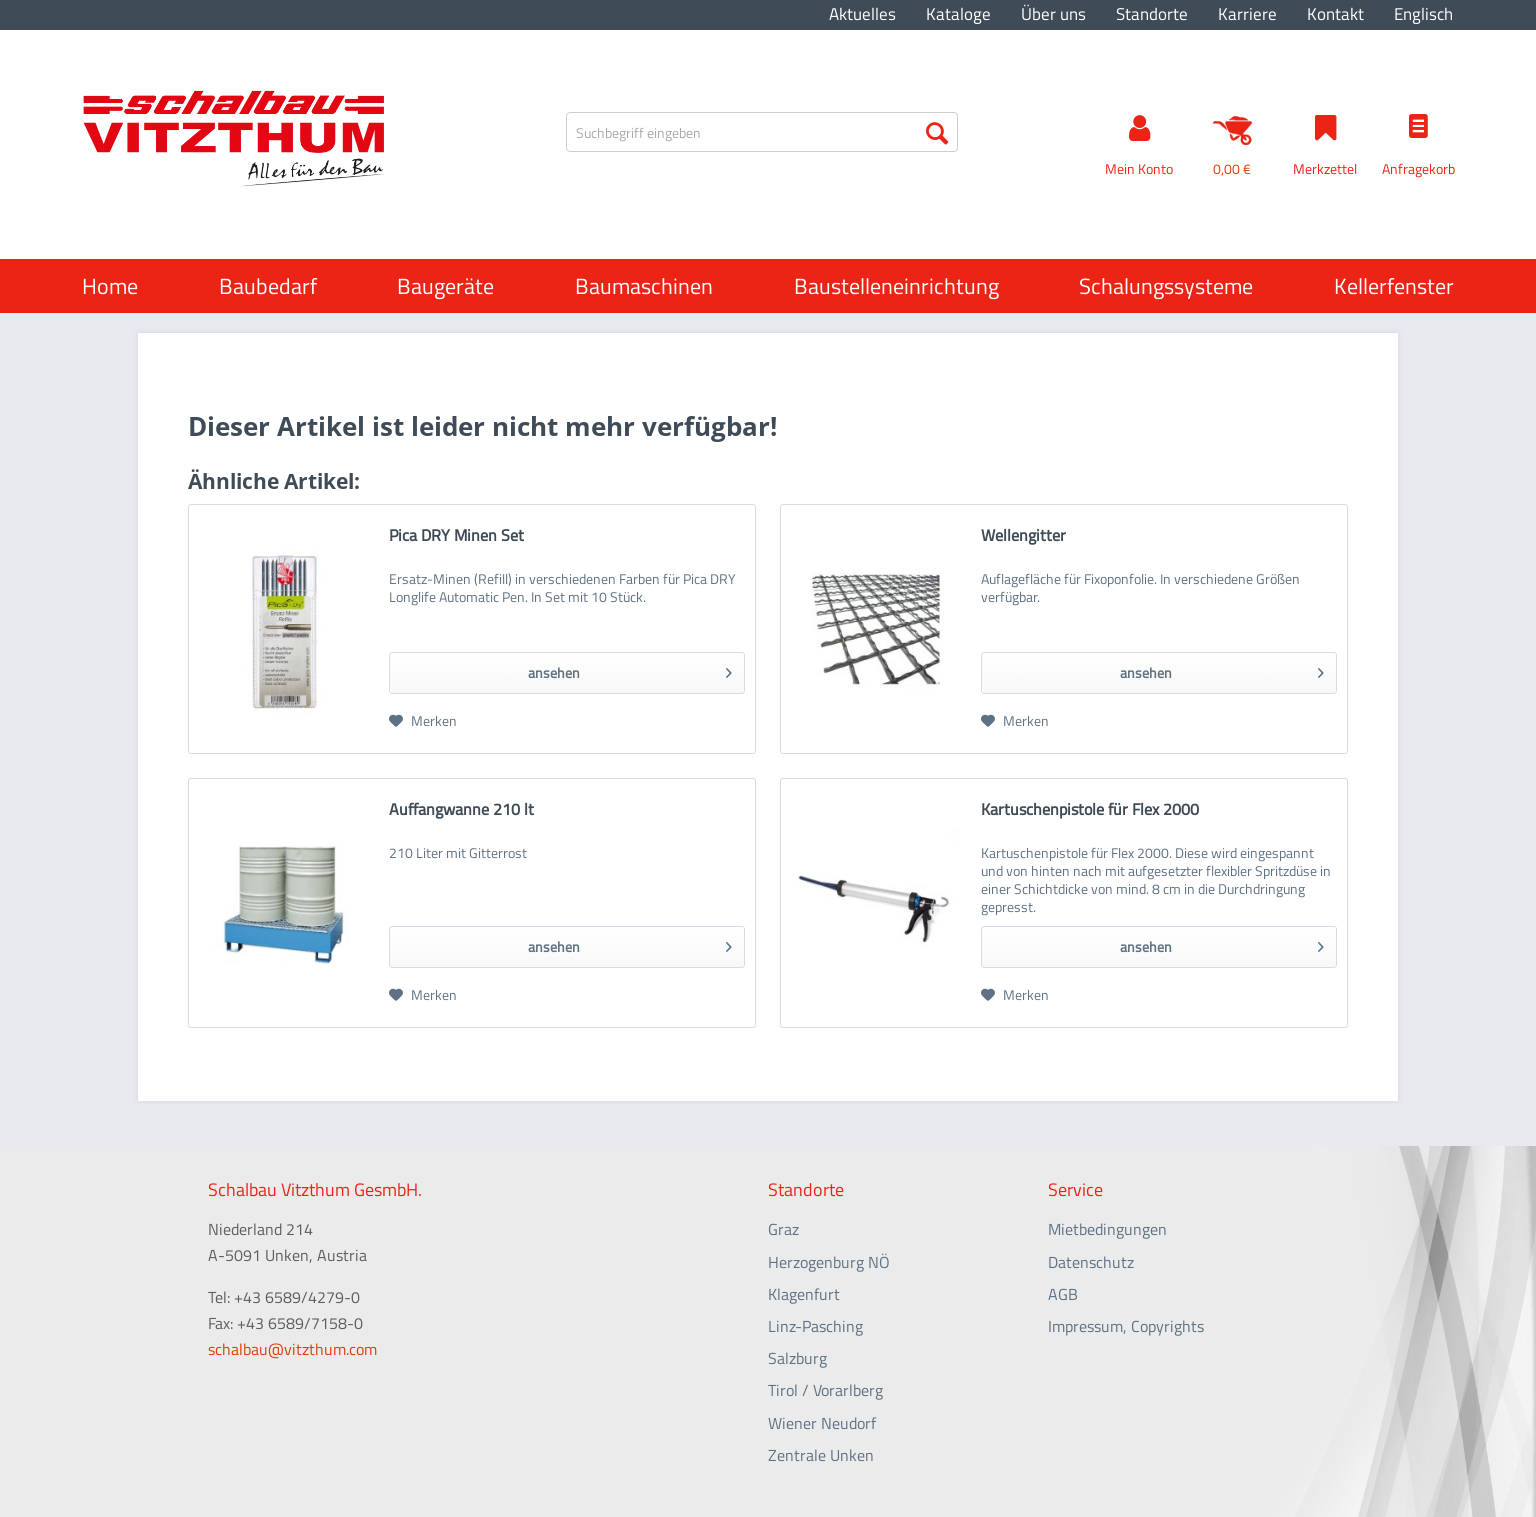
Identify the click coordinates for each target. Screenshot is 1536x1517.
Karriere (1247, 14)
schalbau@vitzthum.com (292, 1349)
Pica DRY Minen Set (456, 536)
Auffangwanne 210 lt (461, 810)
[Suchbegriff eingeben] (762, 132)
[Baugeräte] (445, 286)
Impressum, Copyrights (1126, 1326)
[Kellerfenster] (1394, 286)
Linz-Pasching (815, 1326)
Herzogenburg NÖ (829, 1262)
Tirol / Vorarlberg (825, 1390)
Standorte (1152, 14)
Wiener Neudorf (822, 1423)
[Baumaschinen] (644, 286)
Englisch (1423, 14)
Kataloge (958, 14)
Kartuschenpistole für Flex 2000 (1090, 810)
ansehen (630, 670)
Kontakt (1335, 14)
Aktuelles (862, 14)
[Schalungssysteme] (1166, 286)
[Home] (110, 286)
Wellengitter (1023, 536)
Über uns (1053, 14)
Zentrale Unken (821, 1455)
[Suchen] (937, 132)
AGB (1063, 1294)
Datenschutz (1091, 1262)
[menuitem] (862, 13)
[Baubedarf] (268, 286)
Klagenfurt (804, 1294)
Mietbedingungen (1107, 1229)
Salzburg (797, 1358)
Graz (783, 1229)
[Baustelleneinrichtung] (896, 286)
